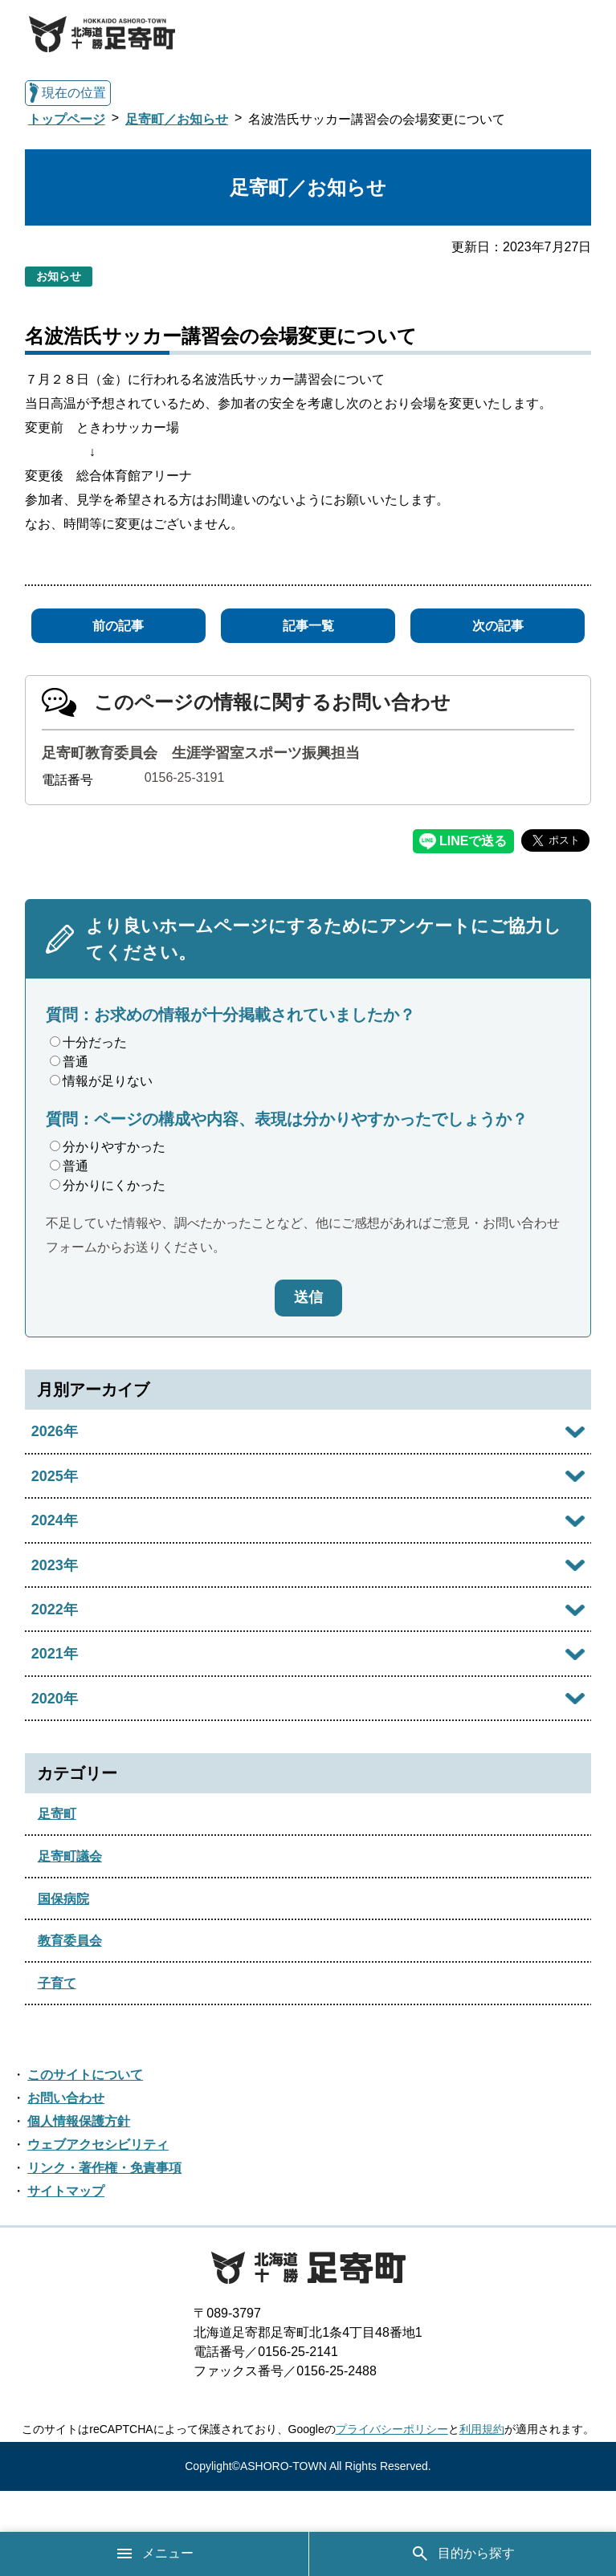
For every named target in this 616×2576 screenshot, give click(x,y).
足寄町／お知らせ (176, 119)
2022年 (54, 1609)
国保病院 (63, 1899)
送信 (308, 1297)
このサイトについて (85, 2075)
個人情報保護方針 (78, 2121)
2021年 (54, 1654)
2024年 (54, 1520)
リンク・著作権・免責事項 (104, 2168)
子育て (57, 1983)
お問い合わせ (65, 2098)
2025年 (54, 1476)
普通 (69, 1061)
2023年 (54, 1565)
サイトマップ (65, 2191)
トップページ (66, 119)
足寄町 (57, 1814)
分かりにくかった (107, 1185)
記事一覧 (308, 626)
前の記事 (118, 626)
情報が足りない (101, 1081)
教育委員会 (70, 1940)
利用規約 (481, 2429)
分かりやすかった (107, 1147)
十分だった (88, 1042)
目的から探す (462, 2553)
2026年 (54, 1431)
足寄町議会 (70, 1856)
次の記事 (498, 626)
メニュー (154, 2553)
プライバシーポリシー (392, 2429)
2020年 (54, 1699)
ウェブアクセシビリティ (98, 2144)
